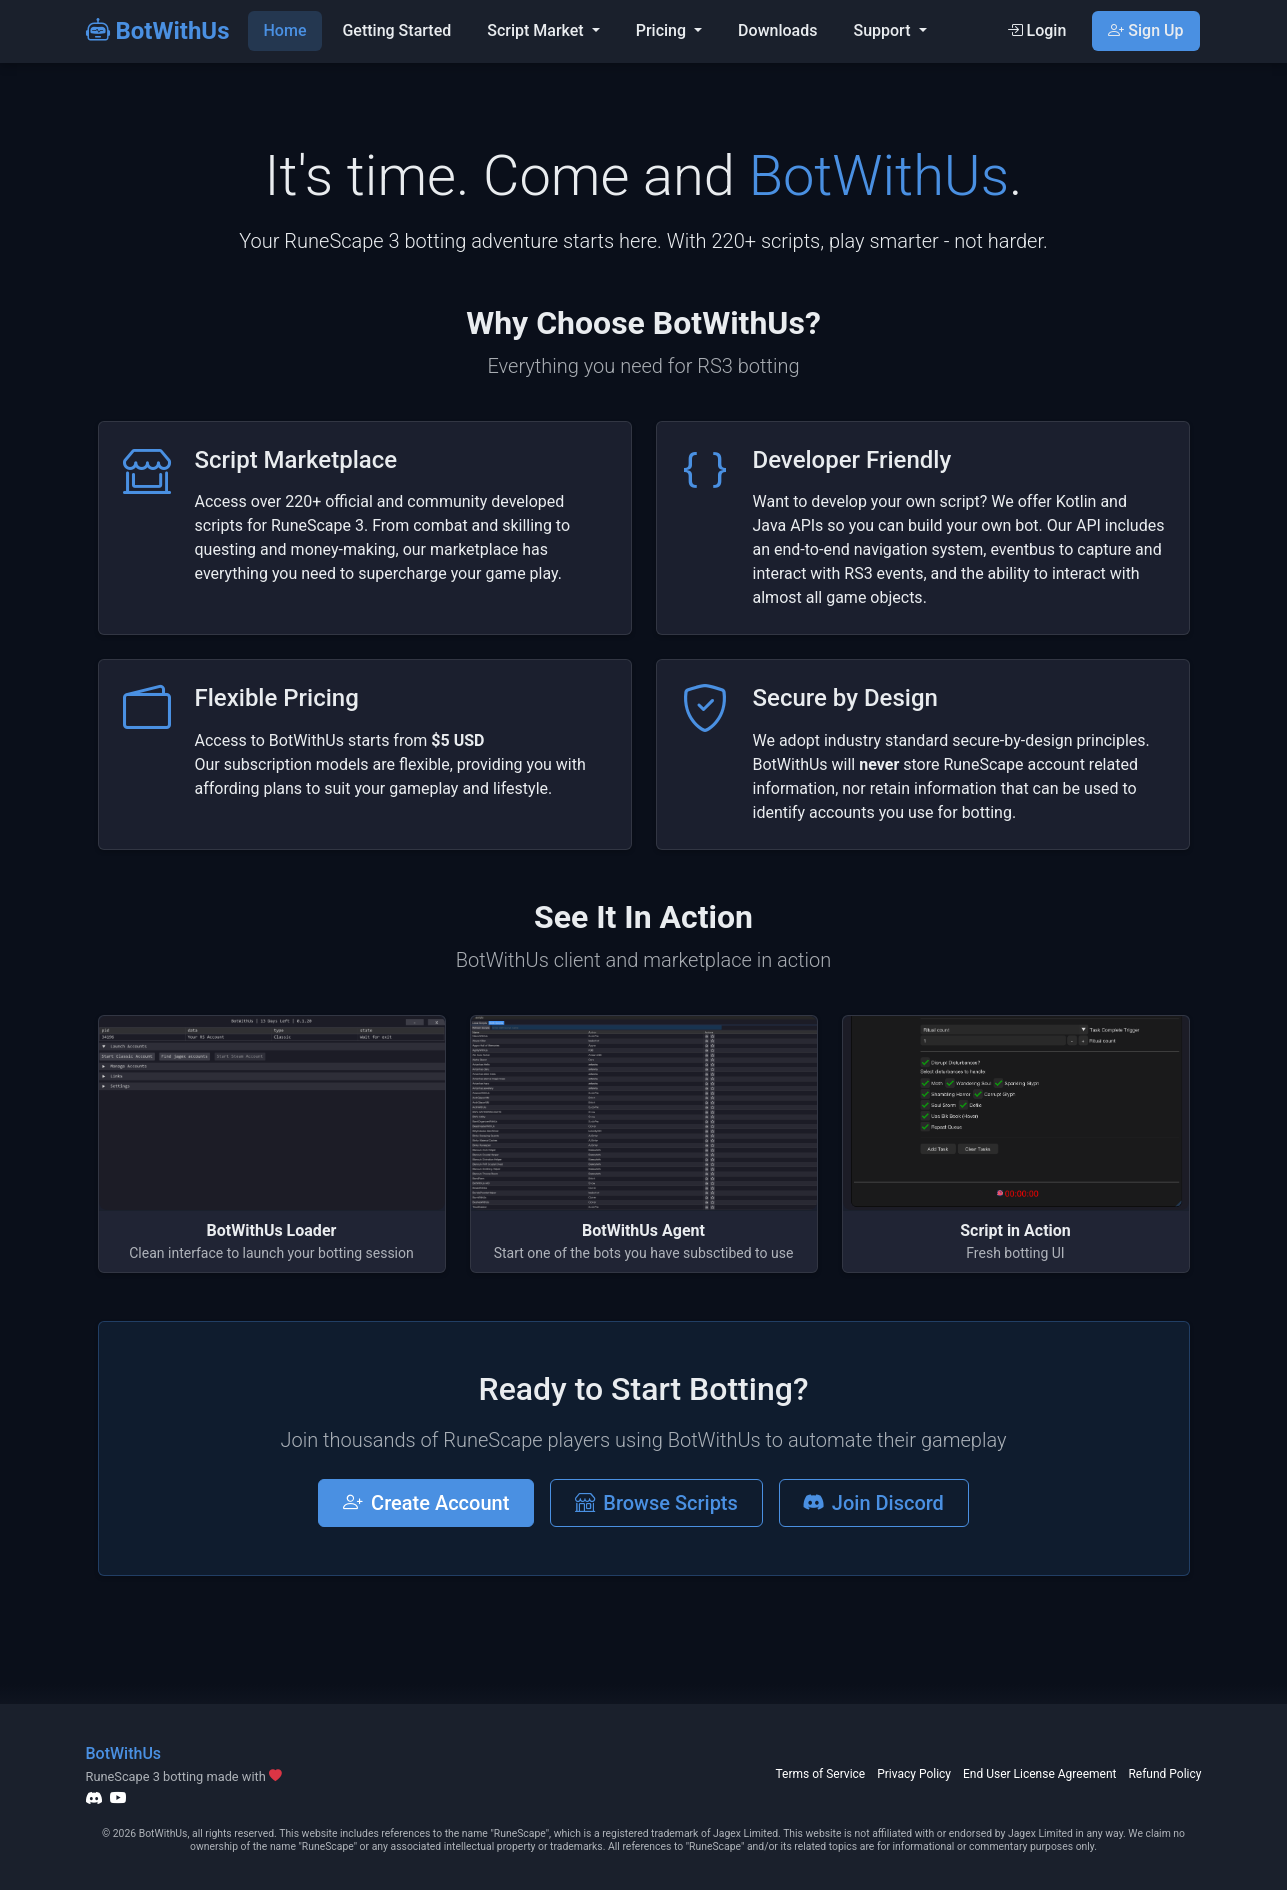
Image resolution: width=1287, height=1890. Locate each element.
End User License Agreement (1039, 1774)
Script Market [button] (537, 30)
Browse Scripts (656, 1503)
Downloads (777, 30)
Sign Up (1145, 30)
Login (1037, 30)
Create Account (426, 1503)
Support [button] (883, 30)
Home (285, 30)
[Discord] (94, 1798)
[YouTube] (118, 1798)
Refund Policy (1164, 1774)
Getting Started (396, 30)
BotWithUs (158, 31)
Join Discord (874, 1503)
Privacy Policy (914, 1774)
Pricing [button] (663, 30)
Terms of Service (820, 1774)
